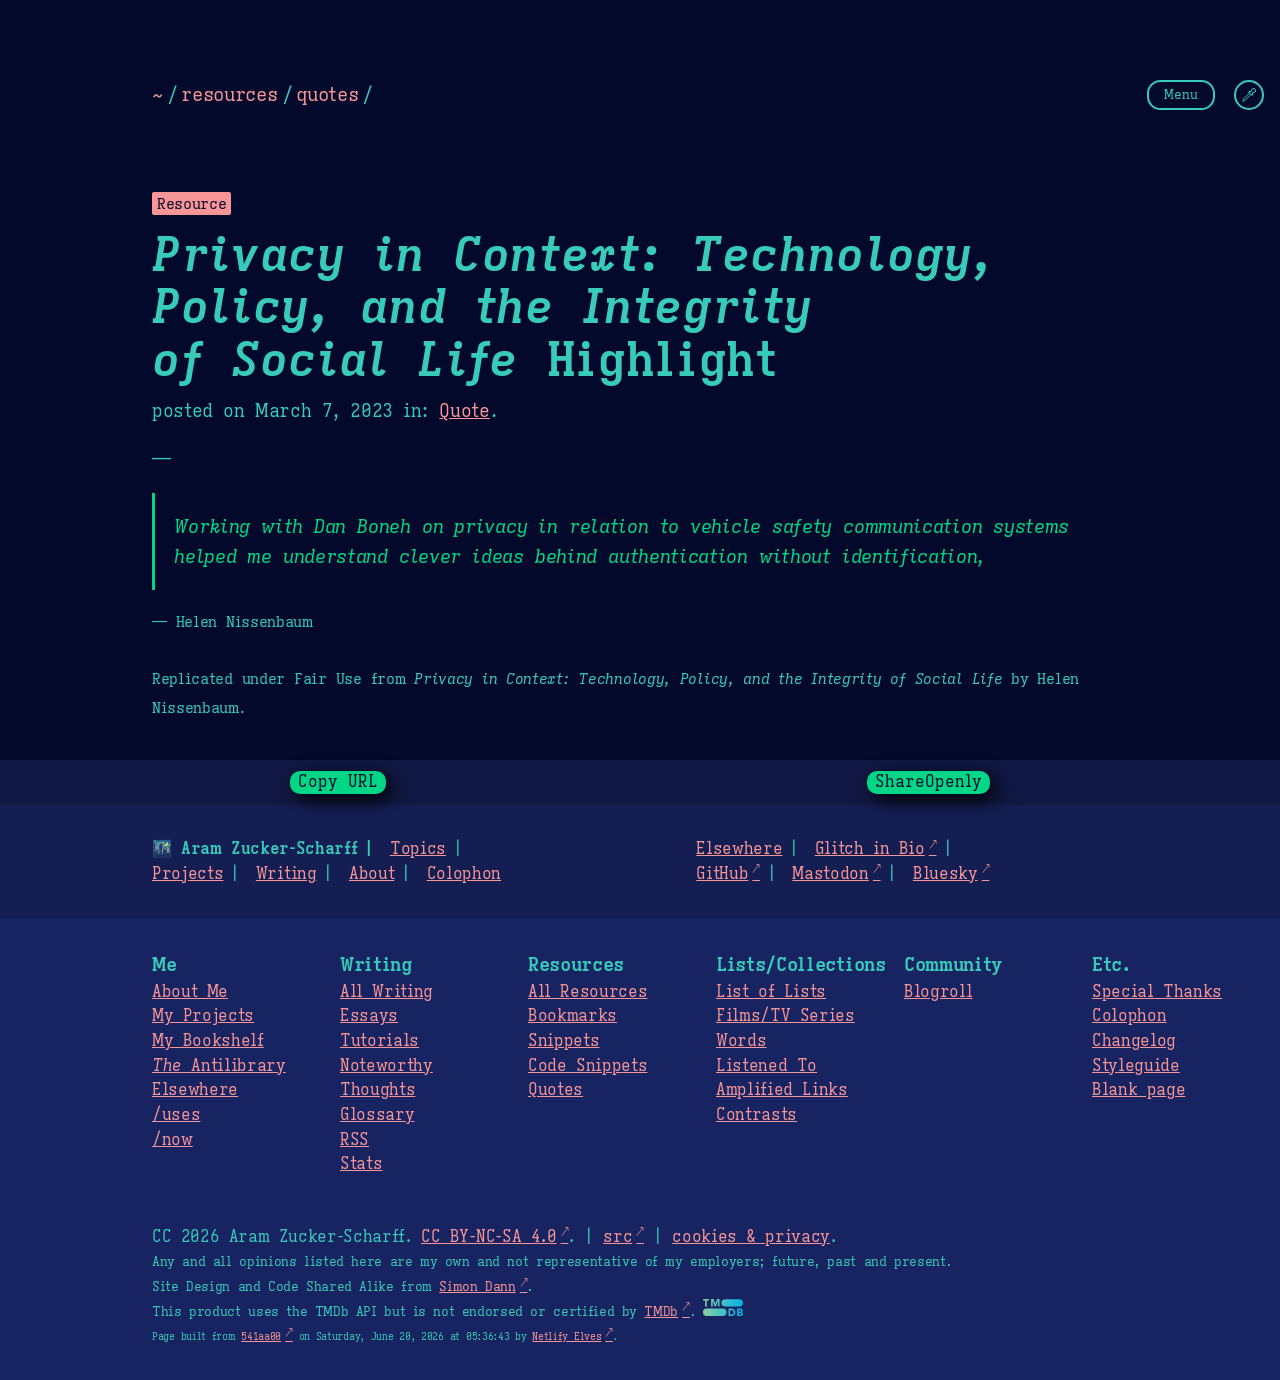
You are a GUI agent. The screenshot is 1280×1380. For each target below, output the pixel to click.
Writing (286, 874)
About (371, 874)
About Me (190, 992)
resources (229, 94)
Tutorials (379, 1041)
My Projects (203, 1016)
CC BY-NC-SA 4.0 (488, 1237)
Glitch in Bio (870, 849)
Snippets (563, 1041)
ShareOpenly (928, 782)
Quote (464, 411)
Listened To (766, 1066)
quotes (327, 94)
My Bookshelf (208, 1041)
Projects (187, 874)
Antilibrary (219, 1066)
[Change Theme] (1249, 95)
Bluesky (945, 874)
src (617, 1237)
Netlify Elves (566, 1336)
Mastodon (830, 874)
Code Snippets (587, 1066)
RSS (354, 1140)
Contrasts (756, 1115)
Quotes (555, 1090)
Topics (418, 849)
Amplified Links (782, 1090)
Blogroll (938, 992)
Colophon (464, 874)
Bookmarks (572, 1016)
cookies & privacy (751, 1237)
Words (741, 1041)
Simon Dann (477, 1287)
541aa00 (261, 1336)
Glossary (377, 1115)
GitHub (722, 874)
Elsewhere (739, 849)
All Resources (587, 992)
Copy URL (338, 782)
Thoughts (377, 1090)
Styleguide (1136, 1066)
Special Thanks (1157, 992)
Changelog (1134, 1041)
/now (172, 1140)
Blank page (1138, 1090)
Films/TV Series (785, 1016)
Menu (1181, 94)
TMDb (661, 1312)
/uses (176, 1115)
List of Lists (771, 992)
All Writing (386, 992)
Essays (369, 1016)
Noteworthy (386, 1066)
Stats (361, 1164)
